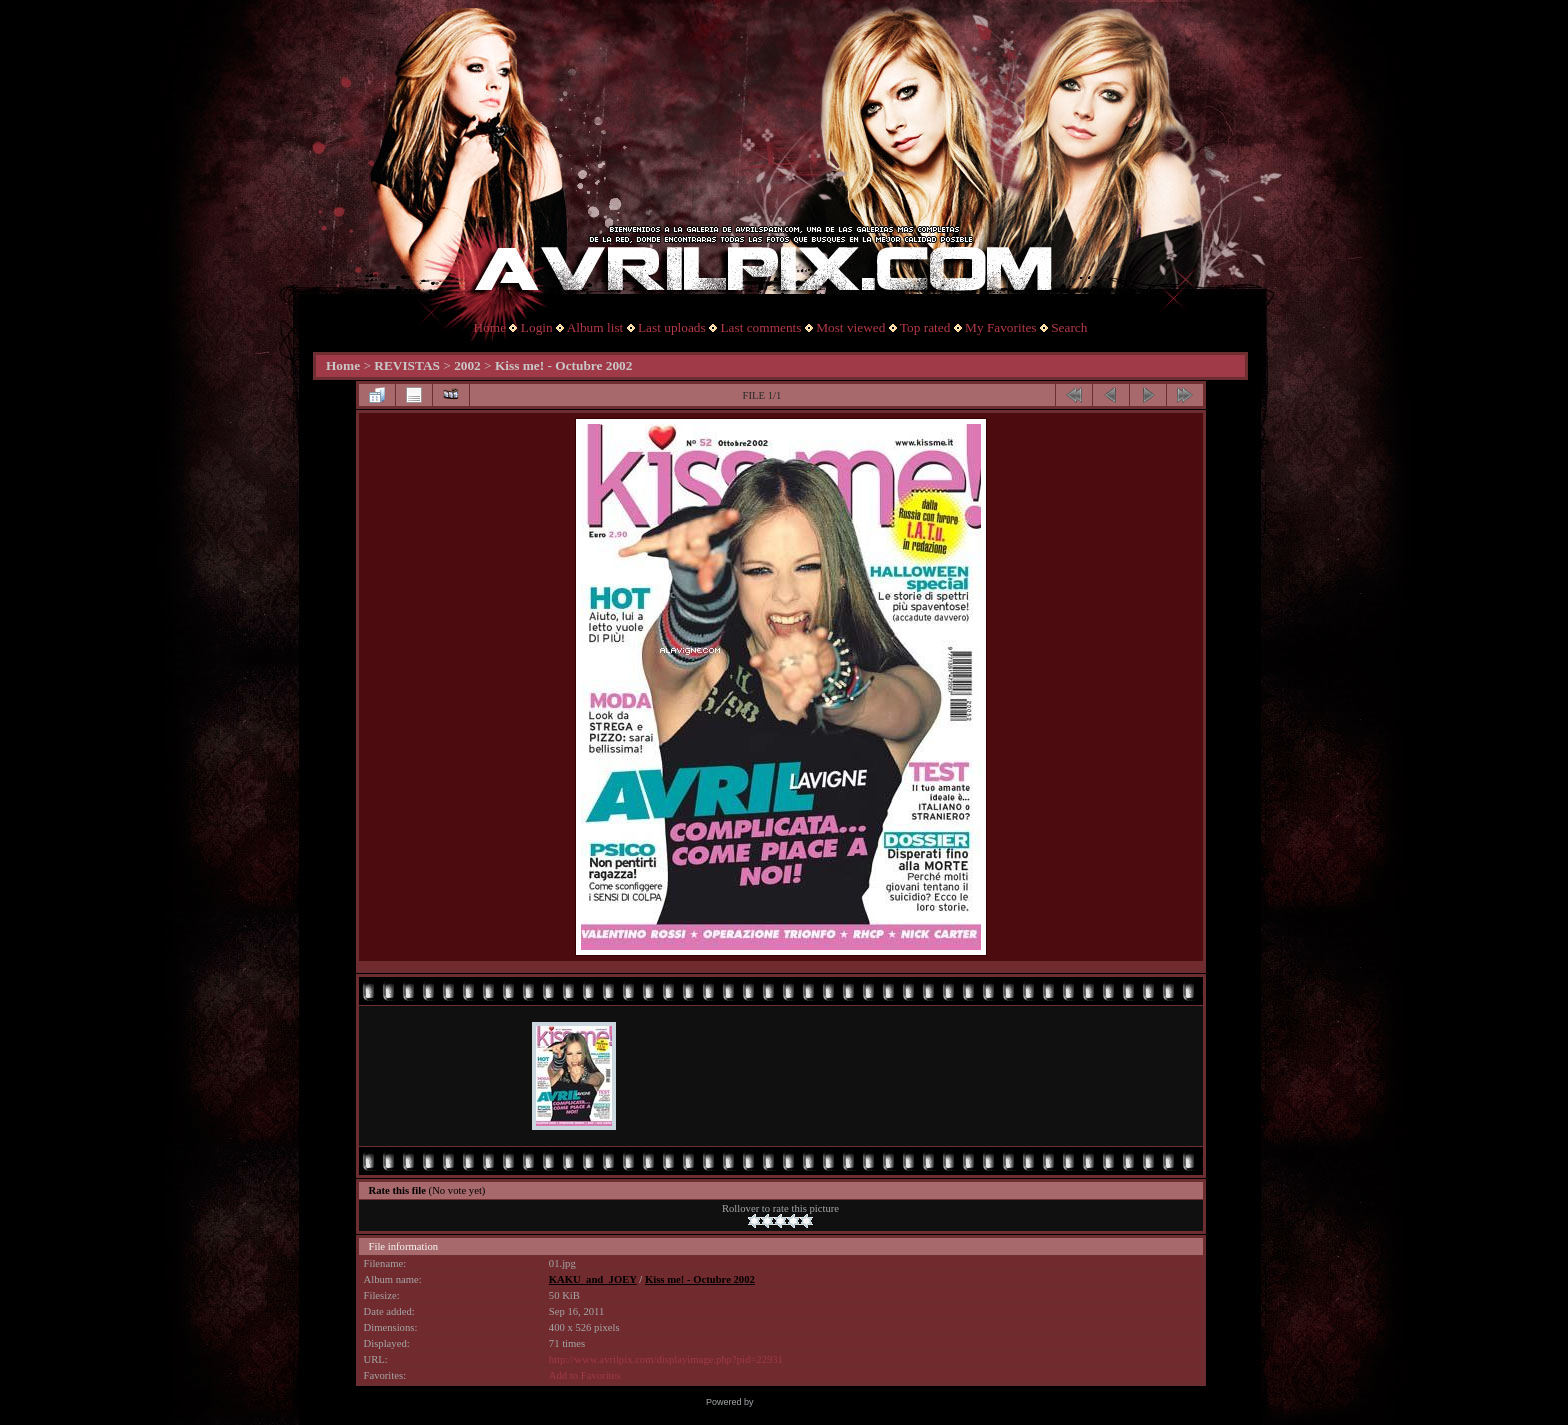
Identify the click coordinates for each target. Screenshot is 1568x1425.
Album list (595, 327)
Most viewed (850, 327)
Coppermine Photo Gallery (809, 1402)
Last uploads (672, 327)
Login (537, 327)
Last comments (760, 327)
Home (490, 327)
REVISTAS (407, 365)
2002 (467, 365)
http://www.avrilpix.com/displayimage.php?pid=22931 (666, 1359)
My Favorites (1000, 327)
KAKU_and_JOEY (593, 1279)
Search (1069, 327)
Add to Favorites (585, 1375)
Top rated (925, 327)
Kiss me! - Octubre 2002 (563, 365)
